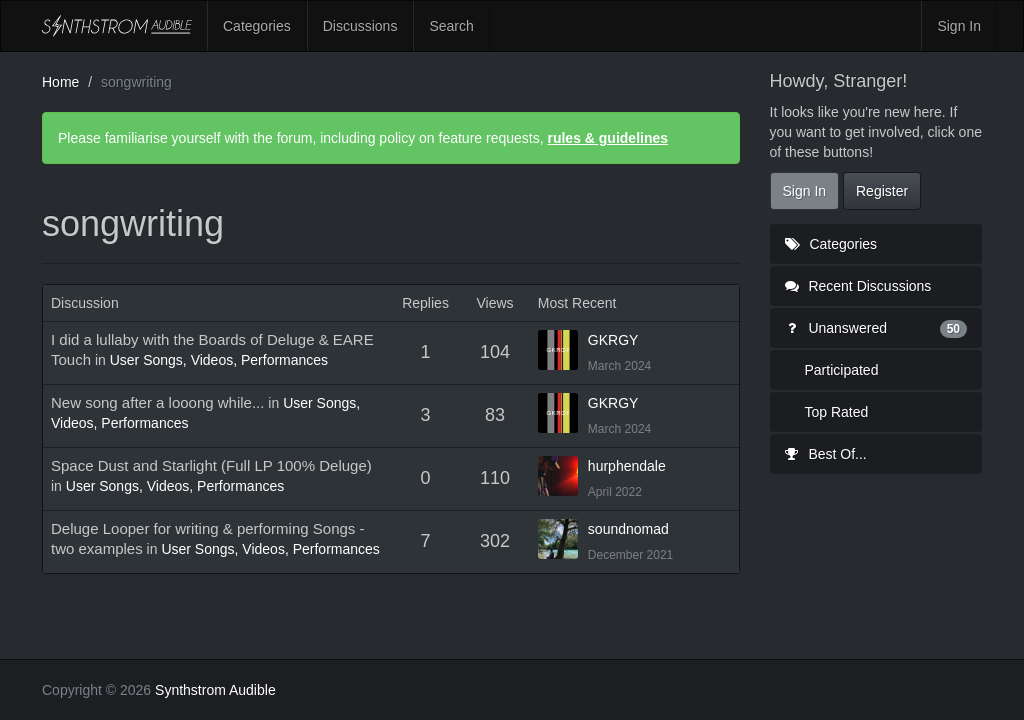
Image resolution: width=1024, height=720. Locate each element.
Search (451, 26)
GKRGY (613, 340)
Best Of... (826, 454)
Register (882, 191)
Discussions (360, 26)
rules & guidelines (607, 138)
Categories (257, 26)
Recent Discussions (858, 286)
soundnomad (628, 529)
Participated (842, 370)
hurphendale (627, 466)
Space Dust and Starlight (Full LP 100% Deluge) (211, 465)
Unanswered (876, 328)
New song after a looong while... (157, 402)
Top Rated (837, 412)
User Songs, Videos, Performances (219, 360)
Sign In (959, 26)
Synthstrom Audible (117, 26)
